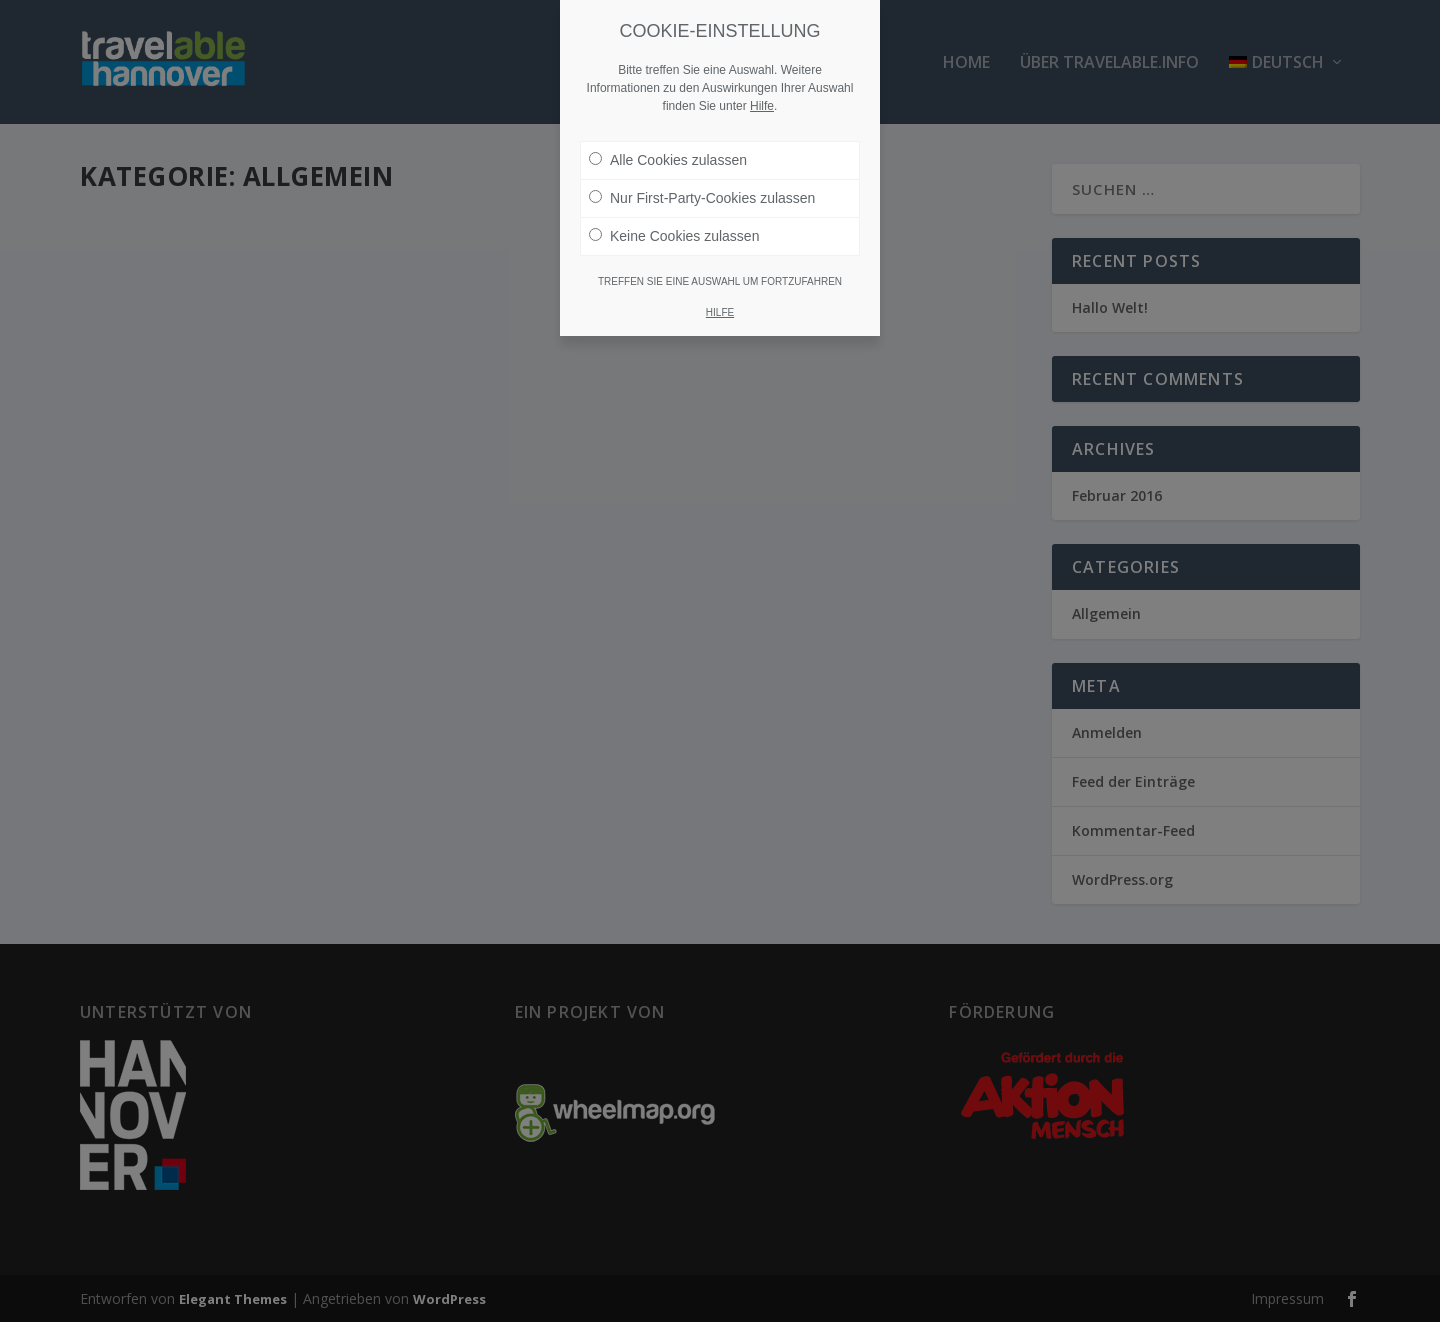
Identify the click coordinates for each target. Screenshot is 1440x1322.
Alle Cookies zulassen (668, 160)
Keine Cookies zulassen (674, 236)
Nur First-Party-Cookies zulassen (702, 198)
